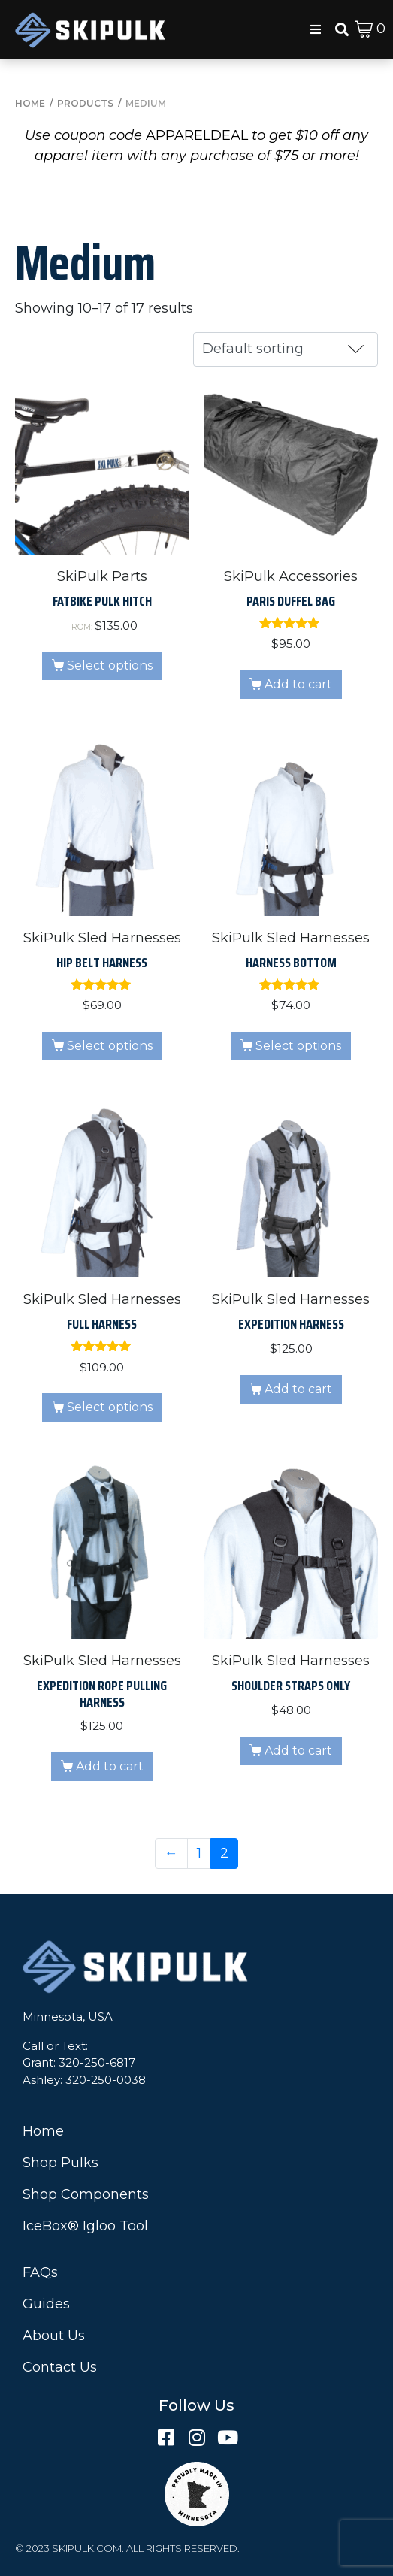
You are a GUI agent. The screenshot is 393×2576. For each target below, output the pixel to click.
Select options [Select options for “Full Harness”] (110, 1407)
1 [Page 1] (199, 1853)
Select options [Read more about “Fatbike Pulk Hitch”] (110, 665)
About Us (54, 2335)
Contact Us (60, 2367)
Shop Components (86, 2194)
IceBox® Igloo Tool (85, 2226)
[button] (315, 29)
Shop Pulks (60, 2162)
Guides (46, 2304)
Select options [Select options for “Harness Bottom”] (298, 1046)
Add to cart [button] (298, 684)
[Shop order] (285, 349)
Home (43, 2131)
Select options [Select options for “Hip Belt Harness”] (110, 1046)
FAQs (40, 2272)
